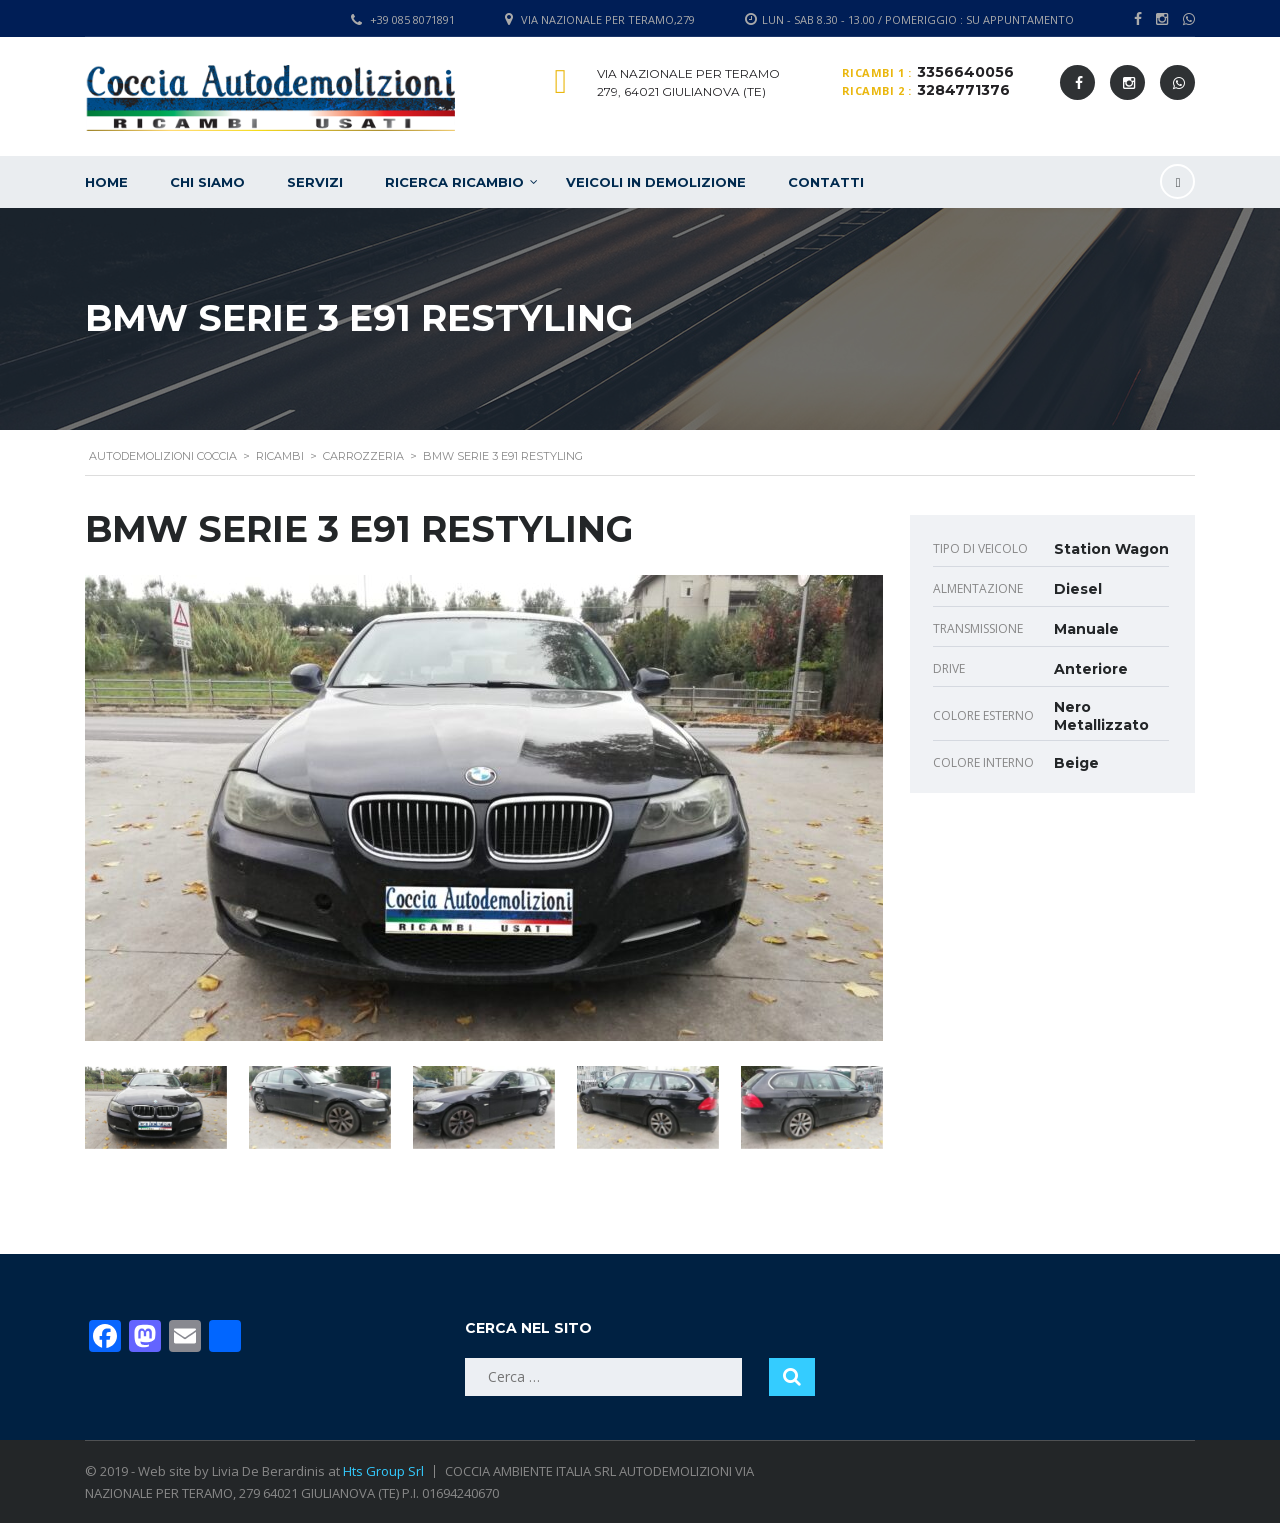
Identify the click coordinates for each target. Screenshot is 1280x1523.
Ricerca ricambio (454, 182)
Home (106, 182)
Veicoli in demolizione (656, 182)
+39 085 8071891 (412, 19)
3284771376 (963, 90)
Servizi (315, 182)
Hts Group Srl (383, 1471)
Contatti (826, 182)
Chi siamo (207, 182)
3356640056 (965, 72)
